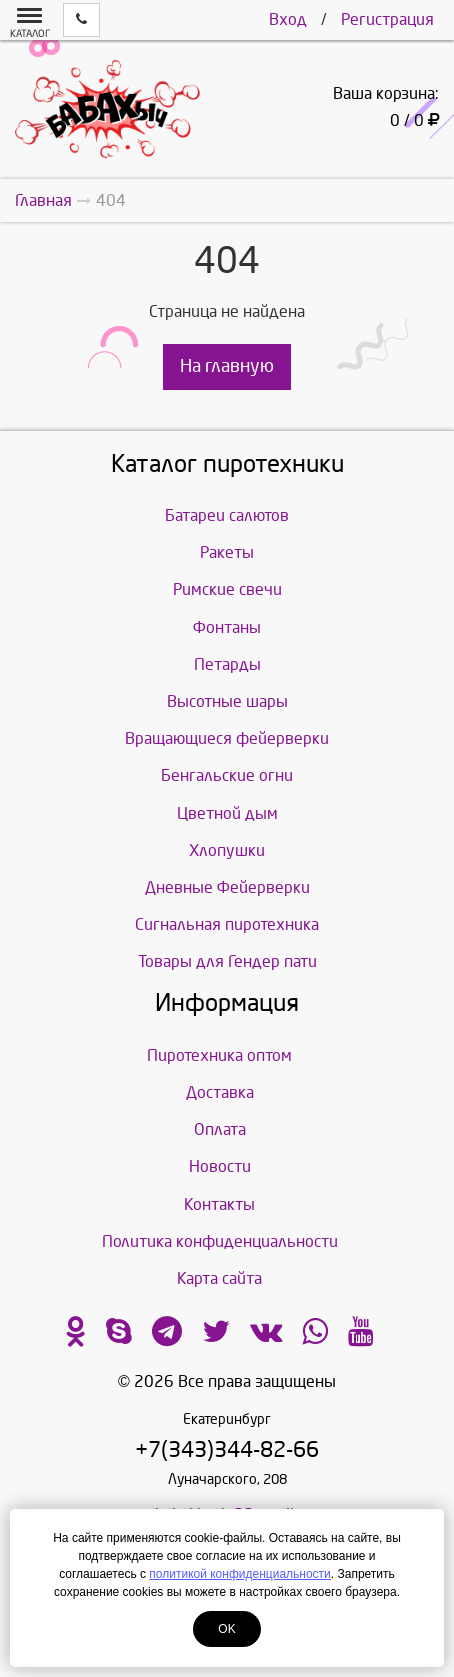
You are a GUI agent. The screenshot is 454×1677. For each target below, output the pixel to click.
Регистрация (387, 19)
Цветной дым (227, 813)
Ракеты (227, 552)
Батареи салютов (227, 515)
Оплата (220, 1129)
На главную (227, 366)
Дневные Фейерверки (227, 887)
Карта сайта (219, 1278)
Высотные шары (227, 701)
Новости (220, 1166)
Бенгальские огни (227, 775)
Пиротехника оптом (219, 1055)
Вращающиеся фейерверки (227, 738)
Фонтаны (227, 627)
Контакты (219, 1204)
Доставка (220, 1092)
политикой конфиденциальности (239, 1574)
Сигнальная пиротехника (227, 924)
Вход (288, 19)
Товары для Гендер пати (227, 961)
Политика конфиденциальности (220, 1241)
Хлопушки (227, 850)
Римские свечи (227, 589)
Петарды (227, 664)
